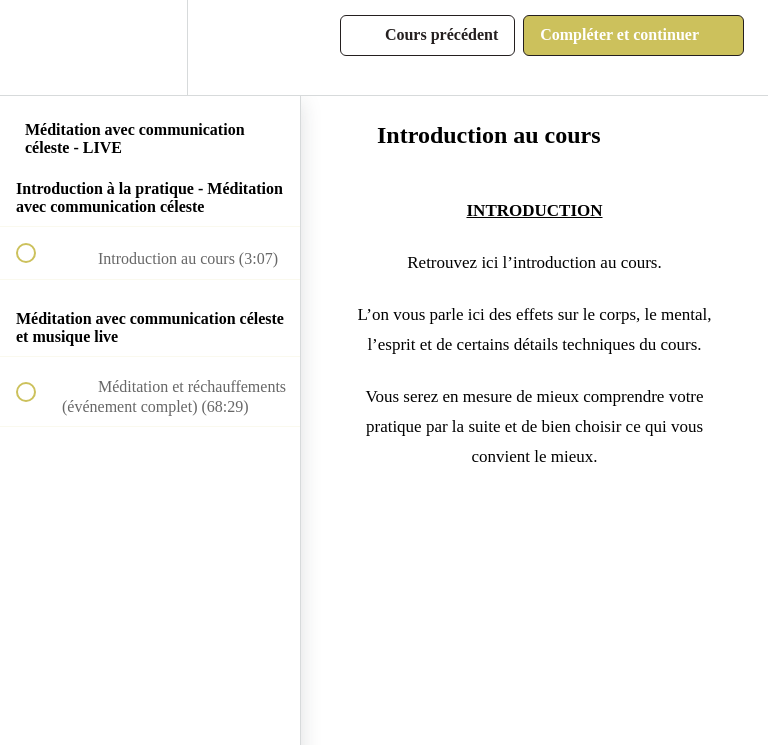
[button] (37, 47)
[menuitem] (150, 47)
